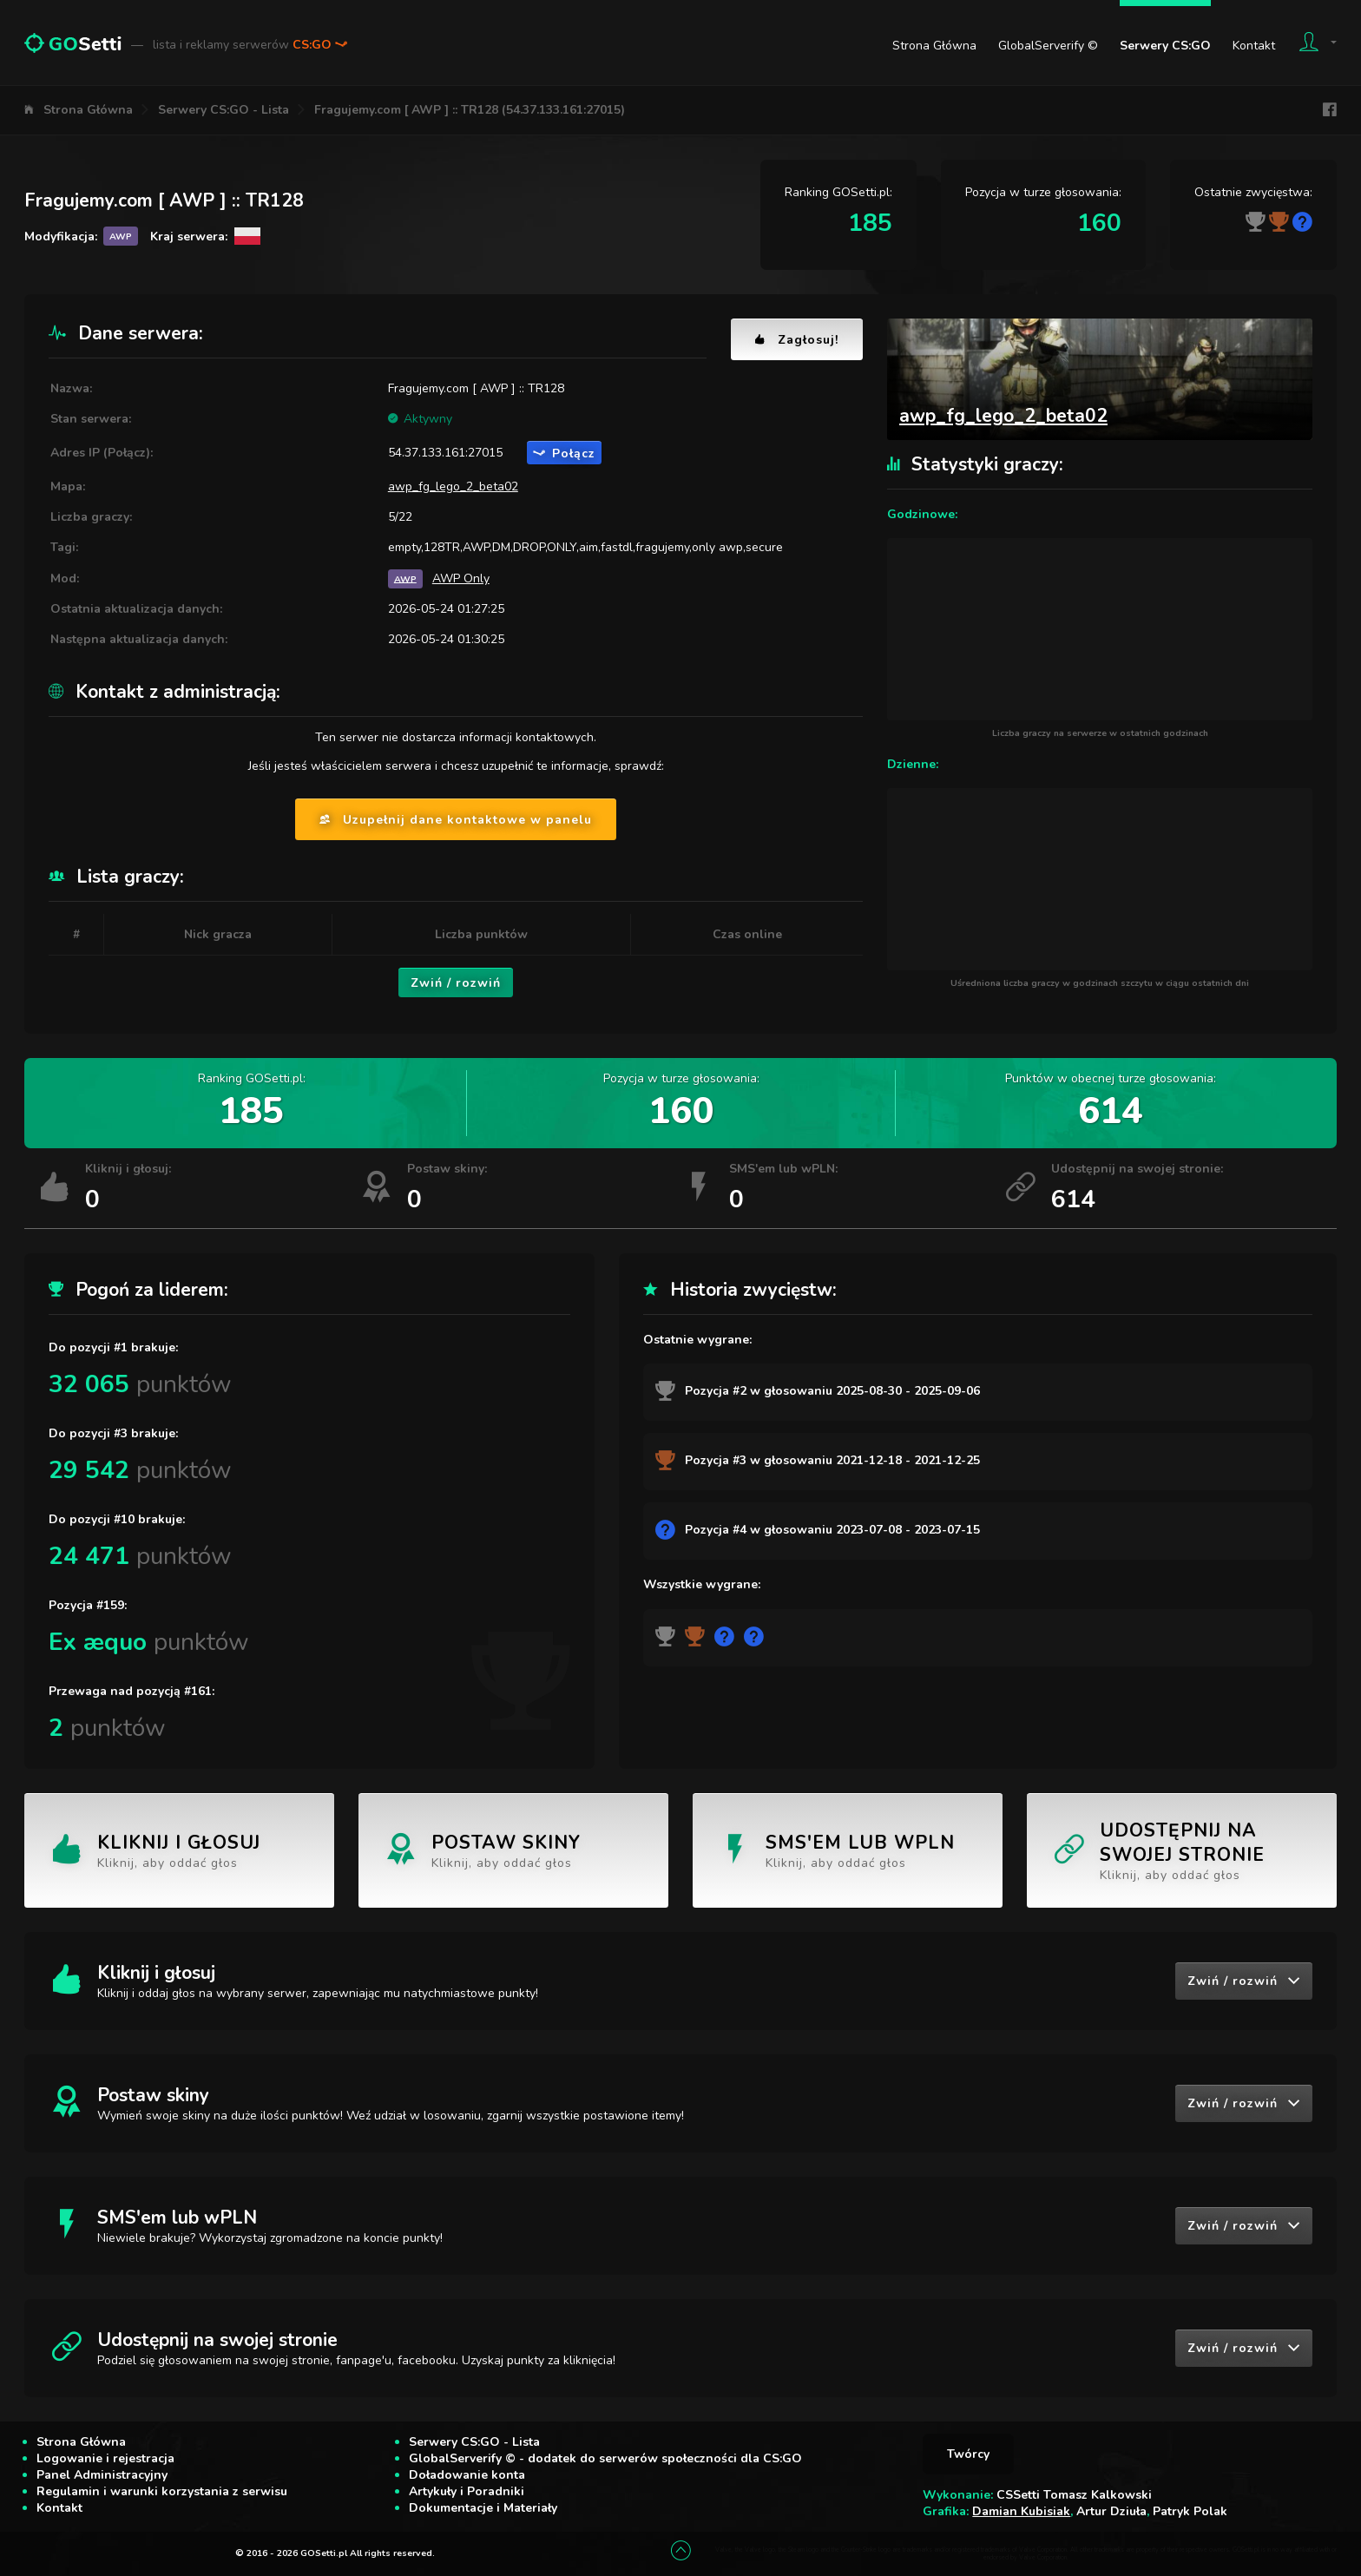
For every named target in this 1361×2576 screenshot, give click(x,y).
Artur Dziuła (1111, 2511)
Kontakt (1254, 45)
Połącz (564, 453)
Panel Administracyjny (102, 2475)
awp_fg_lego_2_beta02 (453, 486)
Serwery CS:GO (1165, 45)
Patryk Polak (1190, 2511)
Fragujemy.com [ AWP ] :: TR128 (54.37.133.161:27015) (469, 110)
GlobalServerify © (1048, 45)
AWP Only (461, 578)
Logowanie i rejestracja (105, 2458)
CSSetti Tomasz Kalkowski (1074, 2495)
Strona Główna (934, 45)
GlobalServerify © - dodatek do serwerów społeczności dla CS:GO (605, 2458)
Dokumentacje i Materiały (483, 2508)
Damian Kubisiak (1021, 2511)
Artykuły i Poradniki (466, 2491)
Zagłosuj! (796, 340)
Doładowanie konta (467, 2475)
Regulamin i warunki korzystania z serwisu (161, 2491)
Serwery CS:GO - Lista (223, 110)
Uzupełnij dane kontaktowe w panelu (455, 820)
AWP (405, 578)
